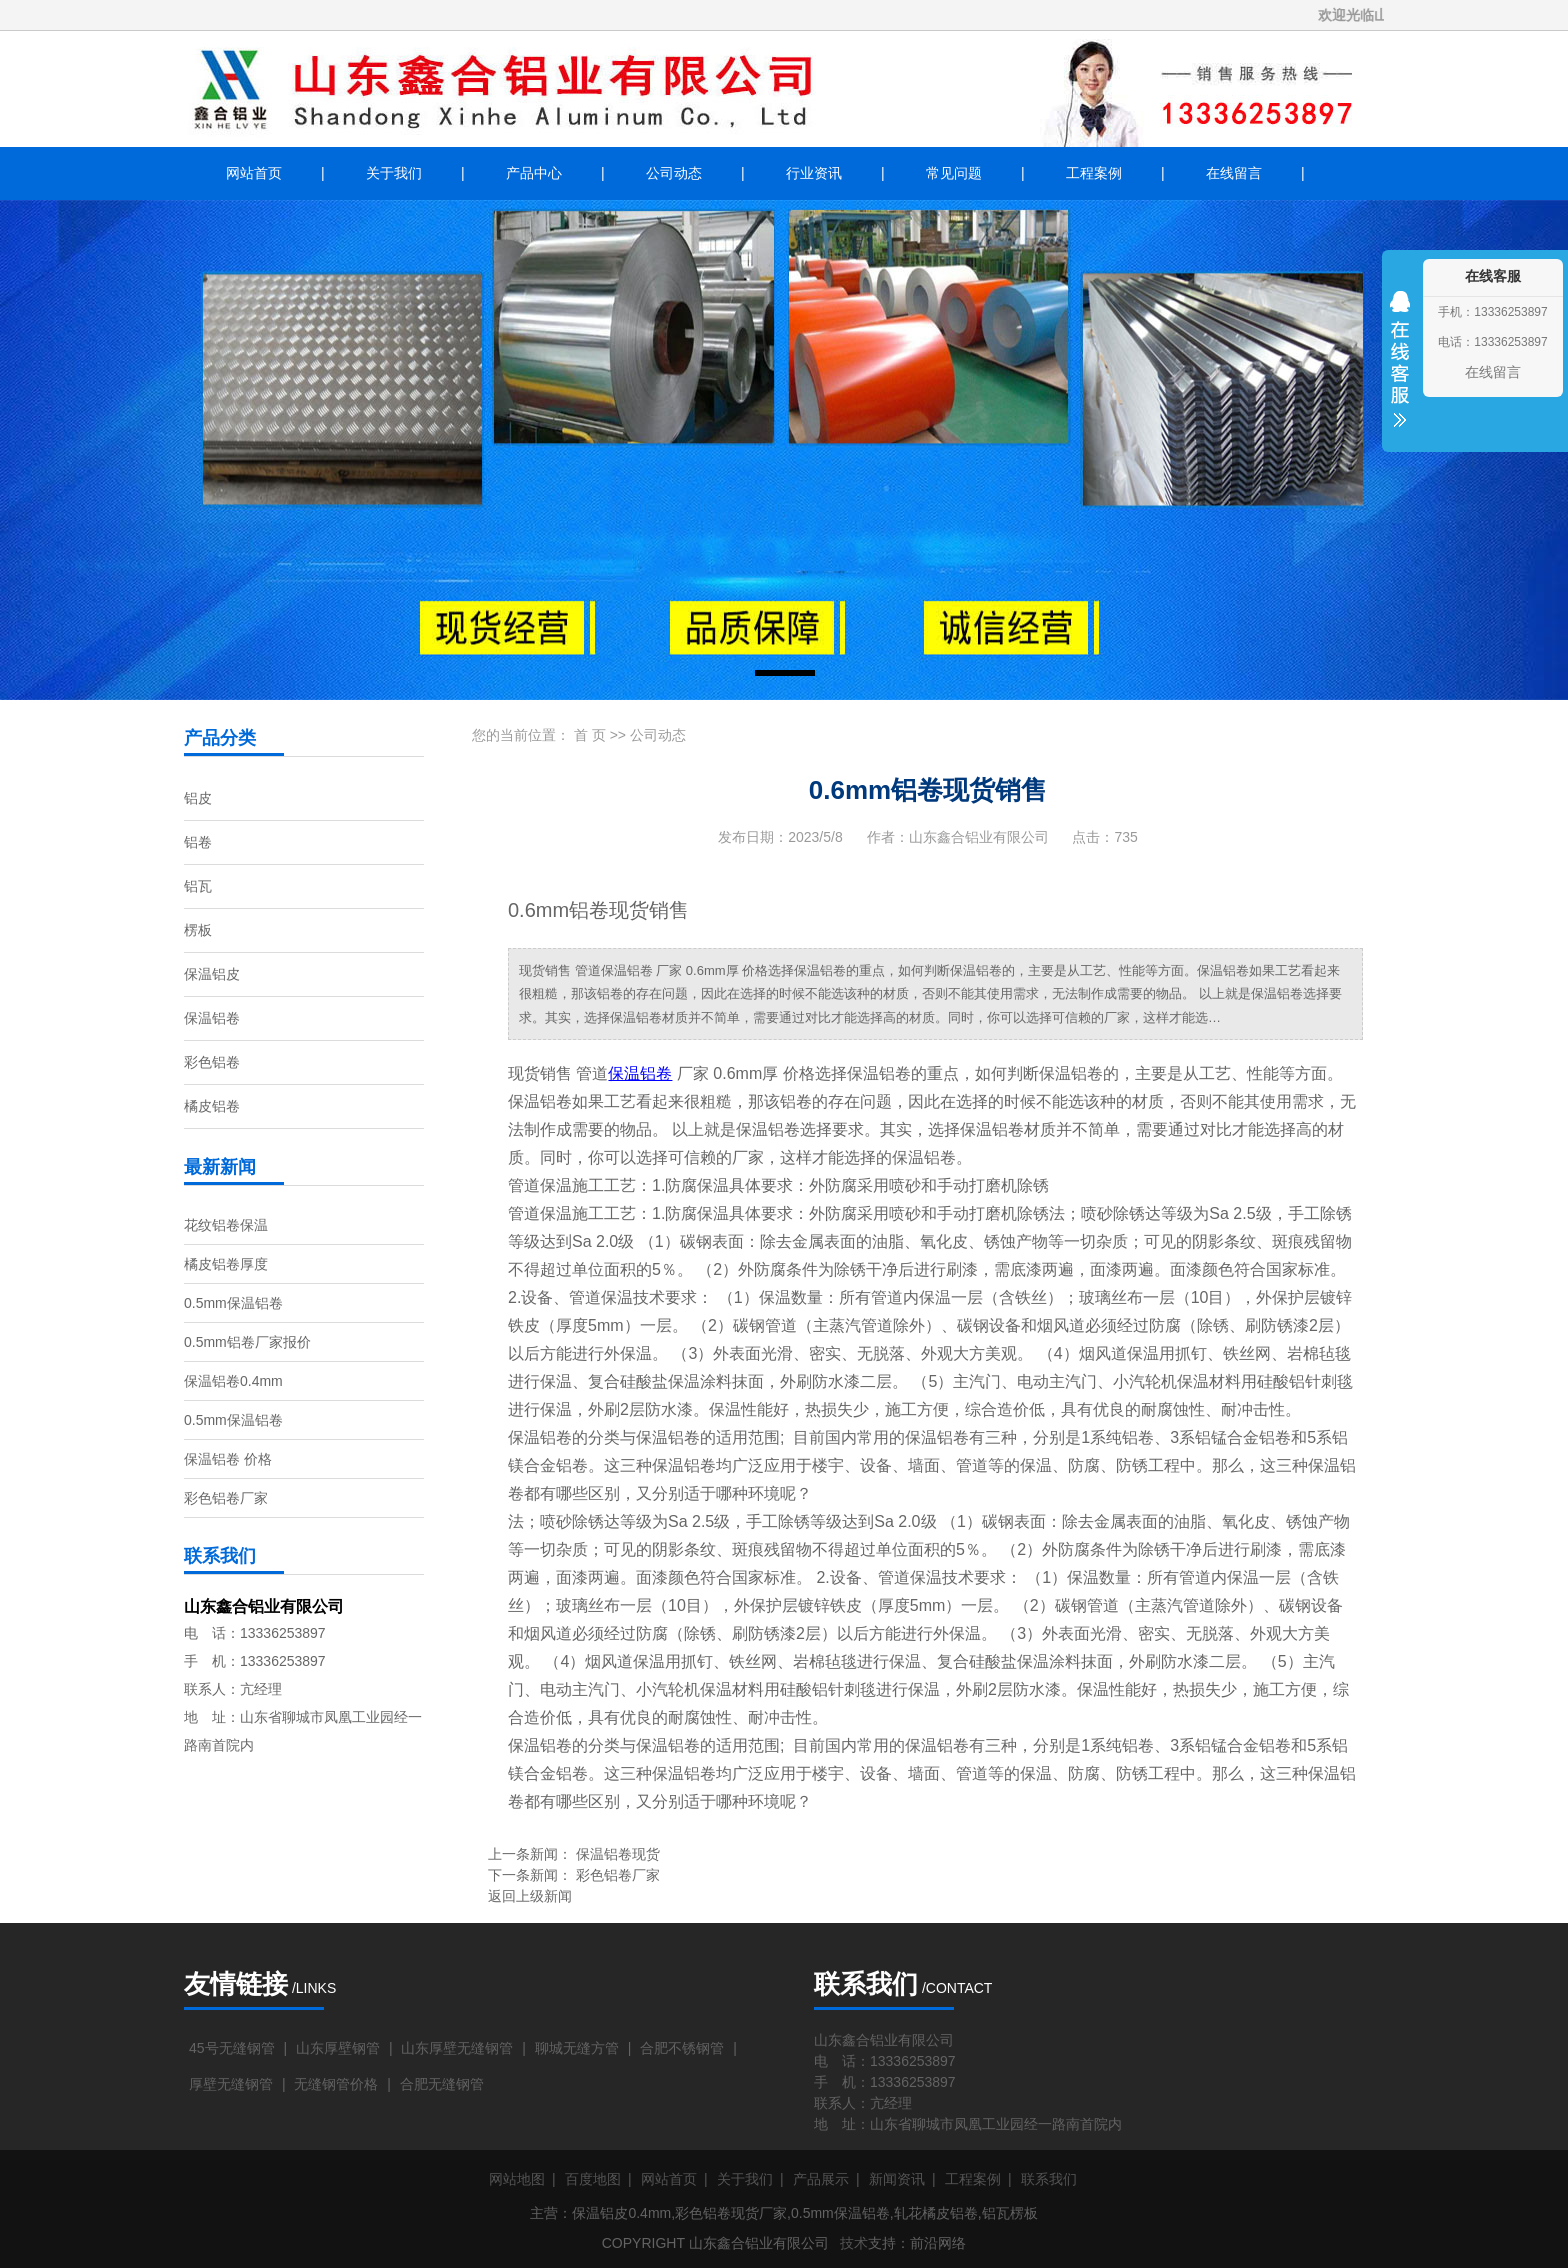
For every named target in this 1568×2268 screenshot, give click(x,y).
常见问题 (954, 173)
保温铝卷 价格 (228, 1459)
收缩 (1400, 372)
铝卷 (198, 842)
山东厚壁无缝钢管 (457, 2048)
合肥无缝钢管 (442, 2084)
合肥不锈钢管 (682, 2048)
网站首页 (254, 173)
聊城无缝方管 (577, 2048)
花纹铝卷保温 (226, 1225)
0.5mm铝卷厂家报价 (247, 1342)
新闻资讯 (897, 2179)
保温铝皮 (212, 974)
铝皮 (198, 798)
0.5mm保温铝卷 (233, 1303)
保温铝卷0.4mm (233, 1381)
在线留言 (1234, 173)
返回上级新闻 (530, 1896)
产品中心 (534, 173)
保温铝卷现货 (618, 1854)
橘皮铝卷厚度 (226, 1264)
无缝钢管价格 (336, 2084)
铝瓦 (198, 886)
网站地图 (517, 2179)
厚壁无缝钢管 (231, 2084)
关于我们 (394, 173)
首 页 (590, 735)
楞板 (198, 930)
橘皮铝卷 (212, 1106)
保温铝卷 (212, 1018)
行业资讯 (814, 173)
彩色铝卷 (212, 1062)
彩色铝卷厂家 (226, 1498)
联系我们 (1049, 2179)
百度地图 (593, 2179)
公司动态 (674, 173)
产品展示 (821, 2179)
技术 (854, 2243)
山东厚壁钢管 (338, 2048)
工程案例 (1094, 173)
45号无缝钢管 (232, 2048)
